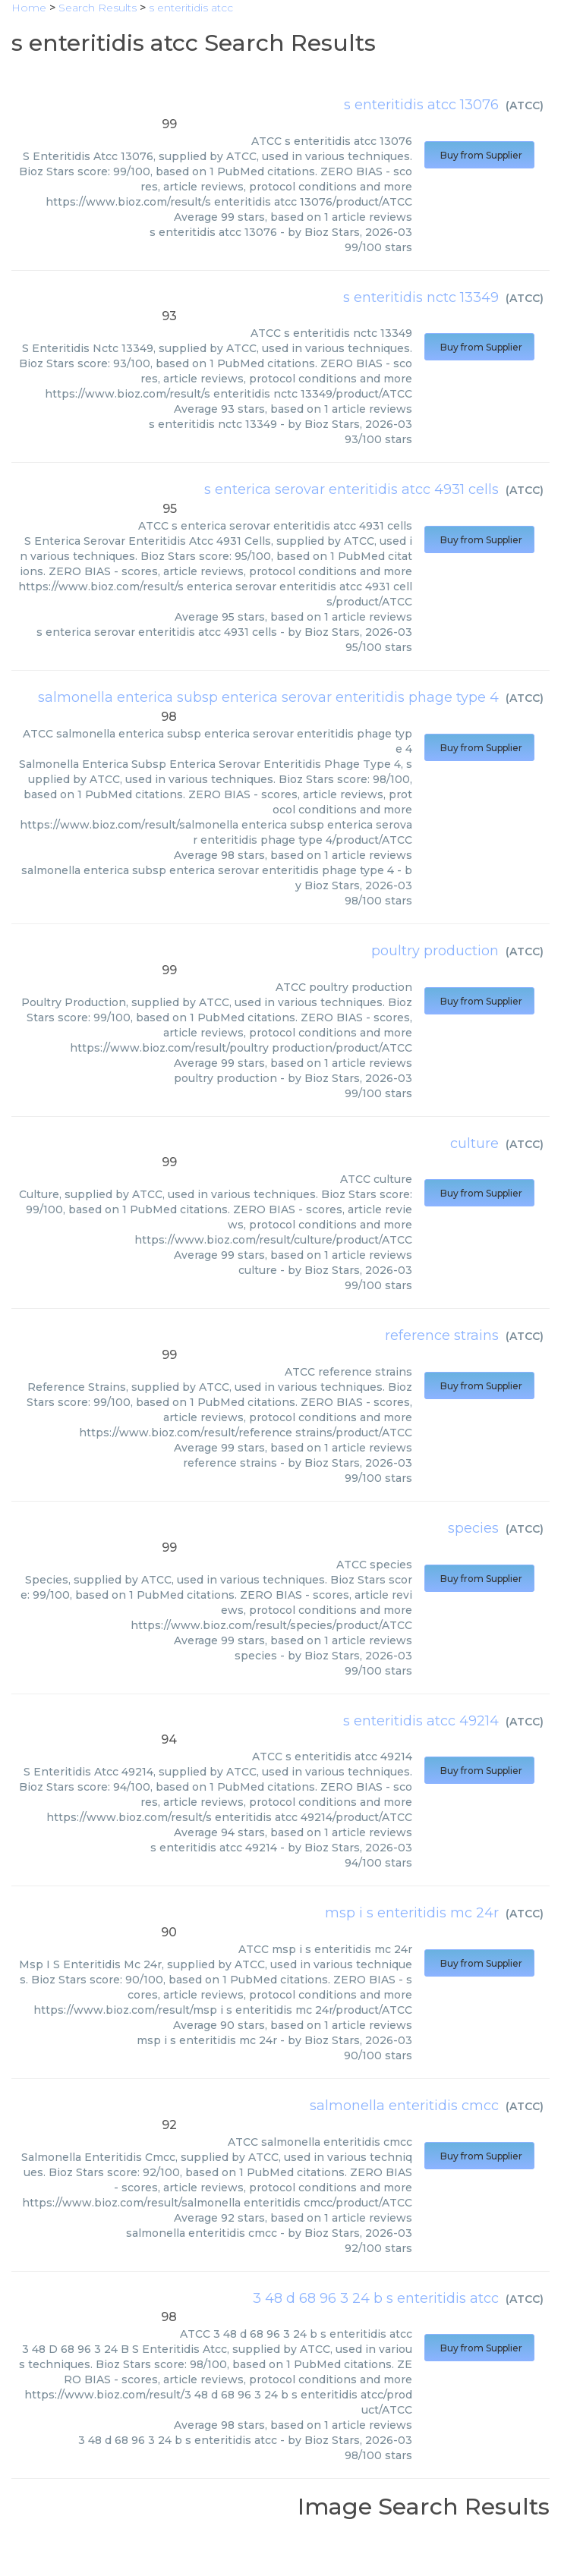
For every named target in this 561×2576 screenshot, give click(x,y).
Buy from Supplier (479, 155)
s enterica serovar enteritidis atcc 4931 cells (351, 489)
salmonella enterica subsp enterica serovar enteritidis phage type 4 (268, 697)
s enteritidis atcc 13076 (421, 104)
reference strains (442, 1335)
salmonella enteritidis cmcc (404, 2105)
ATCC (524, 105)
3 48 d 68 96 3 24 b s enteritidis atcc (376, 2298)
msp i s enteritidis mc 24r (412, 1912)
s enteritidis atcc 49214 (421, 1721)
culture (474, 1143)
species (473, 1528)
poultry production (435, 950)
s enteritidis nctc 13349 (421, 297)
